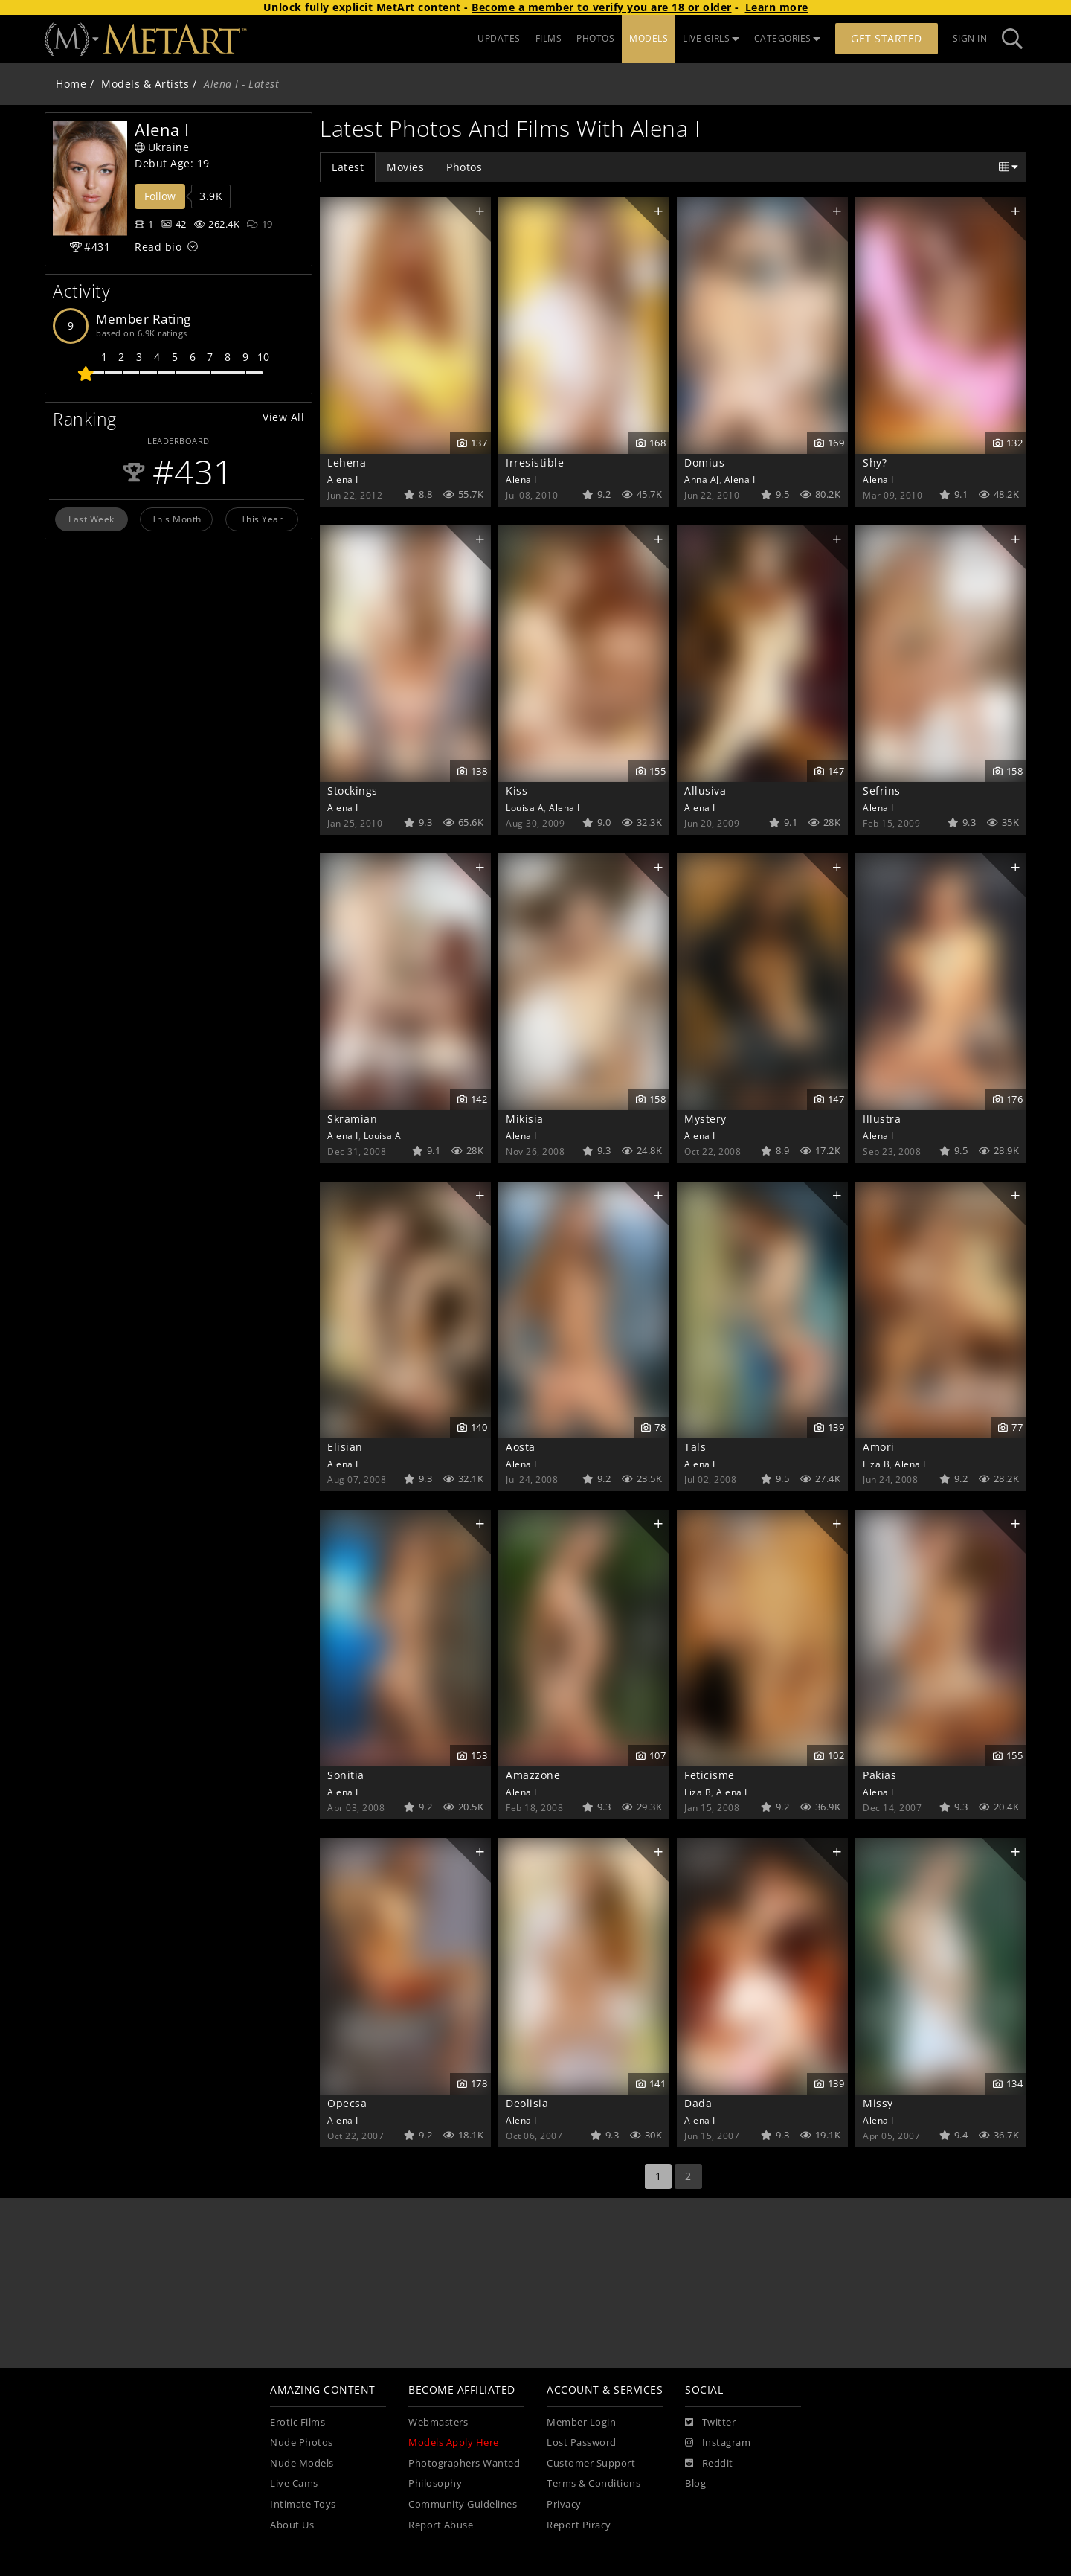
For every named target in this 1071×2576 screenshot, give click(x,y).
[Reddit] (709, 2463)
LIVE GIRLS (711, 38)
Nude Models (302, 2463)
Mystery (705, 1119)
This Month (177, 519)
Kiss (516, 791)
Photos (464, 167)
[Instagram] (717, 2443)
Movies (405, 167)
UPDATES (499, 38)
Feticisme (709, 1775)
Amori (879, 1447)
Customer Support (591, 2463)
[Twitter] (710, 2422)
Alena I (342, 479)
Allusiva (705, 791)
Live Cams (294, 2483)
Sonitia (345, 1775)
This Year (262, 519)
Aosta (521, 1447)
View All (283, 417)
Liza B (876, 1464)
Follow (160, 196)
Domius (704, 462)
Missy (878, 2103)
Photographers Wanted (464, 2463)
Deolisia (527, 2103)
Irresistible (535, 462)
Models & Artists (145, 84)
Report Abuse (440, 2525)
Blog (695, 2483)
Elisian (345, 1447)
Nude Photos (301, 2442)
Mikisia (525, 1119)
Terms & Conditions (593, 2483)
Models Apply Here (453, 2442)
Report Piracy (579, 2525)
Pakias (879, 1775)
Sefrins (882, 791)
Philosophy (435, 2483)
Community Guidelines (462, 2504)
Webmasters (438, 2422)
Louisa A (525, 807)
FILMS (549, 38)
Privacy (564, 2504)
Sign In (970, 38)
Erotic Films (297, 2422)
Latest (348, 167)
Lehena (346, 462)
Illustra (882, 1119)
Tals (695, 1447)
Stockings (352, 791)
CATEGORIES (787, 38)
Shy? (875, 462)
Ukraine (162, 147)
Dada (698, 2103)
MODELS (648, 38)
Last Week (91, 519)
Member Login (581, 2422)
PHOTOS (595, 38)
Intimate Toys (303, 2504)
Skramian (352, 1119)
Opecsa (347, 2103)
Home (71, 84)
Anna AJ (701, 479)
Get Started (886, 38)
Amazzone (533, 1775)
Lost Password (582, 2442)
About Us (292, 2525)
